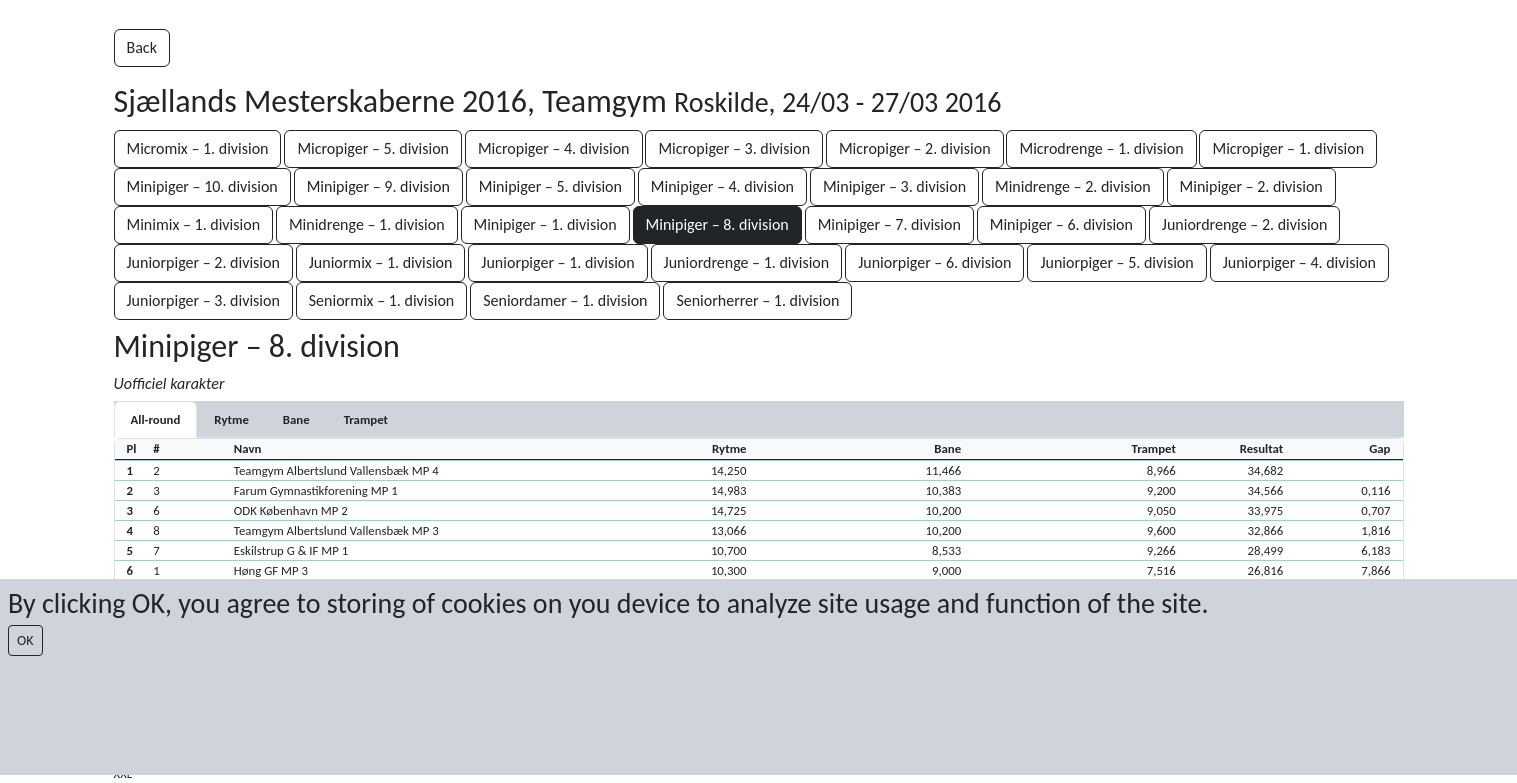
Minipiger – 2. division (1251, 186)
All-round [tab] (156, 419)
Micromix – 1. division (198, 148)
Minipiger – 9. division (378, 186)
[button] (759, 470)
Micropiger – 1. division (1288, 148)
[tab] (231, 419)
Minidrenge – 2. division (1073, 186)
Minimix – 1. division (194, 224)
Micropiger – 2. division (915, 148)
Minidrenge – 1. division (367, 224)
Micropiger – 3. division (734, 148)
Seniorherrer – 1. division (757, 300)
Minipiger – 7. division (889, 224)
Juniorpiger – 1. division (557, 262)
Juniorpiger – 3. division (203, 300)
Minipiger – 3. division (894, 186)
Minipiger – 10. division (202, 186)
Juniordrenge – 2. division (1245, 224)
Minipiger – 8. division (717, 224)
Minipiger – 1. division (545, 224)
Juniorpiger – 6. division (934, 262)
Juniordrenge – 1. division (747, 262)
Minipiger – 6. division (1061, 224)
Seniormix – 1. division (382, 300)
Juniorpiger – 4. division (1299, 262)
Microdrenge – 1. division (1101, 148)
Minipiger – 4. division (722, 186)
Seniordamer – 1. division (565, 300)
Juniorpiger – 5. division (1116, 262)
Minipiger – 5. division (550, 186)
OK (25, 640)
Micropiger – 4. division (554, 148)
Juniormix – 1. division (381, 262)
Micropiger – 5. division (373, 148)
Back (142, 47)
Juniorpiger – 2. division (203, 262)
